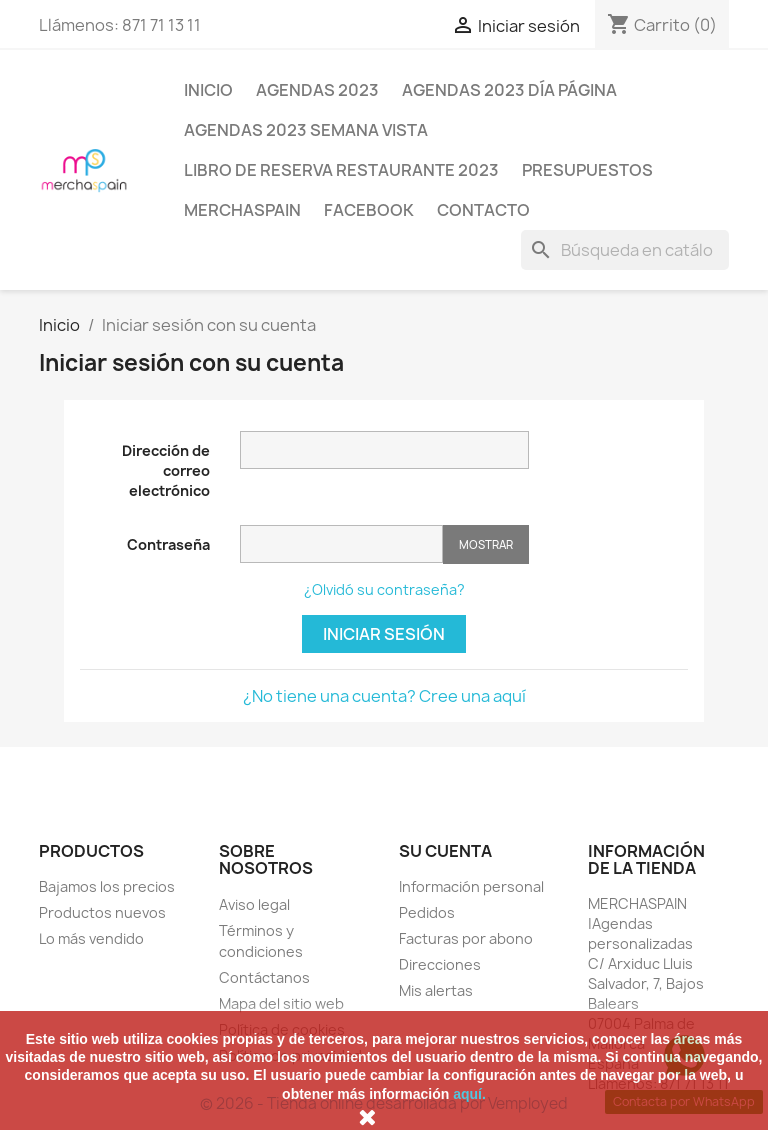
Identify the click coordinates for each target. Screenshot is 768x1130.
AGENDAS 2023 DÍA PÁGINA (509, 90)
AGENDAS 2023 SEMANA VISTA (306, 130)
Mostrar (486, 544)
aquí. (469, 1094)
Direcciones (440, 964)
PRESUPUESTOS (587, 170)
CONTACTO (483, 210)
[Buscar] (625, 250)
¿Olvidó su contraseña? (384, 589)
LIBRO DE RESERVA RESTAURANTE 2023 (341, 170)
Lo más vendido (91, 938)
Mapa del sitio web (281, 1003)
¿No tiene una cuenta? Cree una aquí (384, 696)
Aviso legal (254, 904)
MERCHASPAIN (242, 210)
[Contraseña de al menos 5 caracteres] (341, 544)
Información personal (471, 886)
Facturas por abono (466, 938)
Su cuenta (445, 851)
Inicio (208, 90)
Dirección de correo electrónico (166, 470)
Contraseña (168, 544)
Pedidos (427, 912)
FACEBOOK (369, 210)
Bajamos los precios (107, 886)
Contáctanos (264, 977)
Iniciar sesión (384, 634)
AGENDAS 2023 (317, 90)
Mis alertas (436, 990)
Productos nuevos (102, 912)
